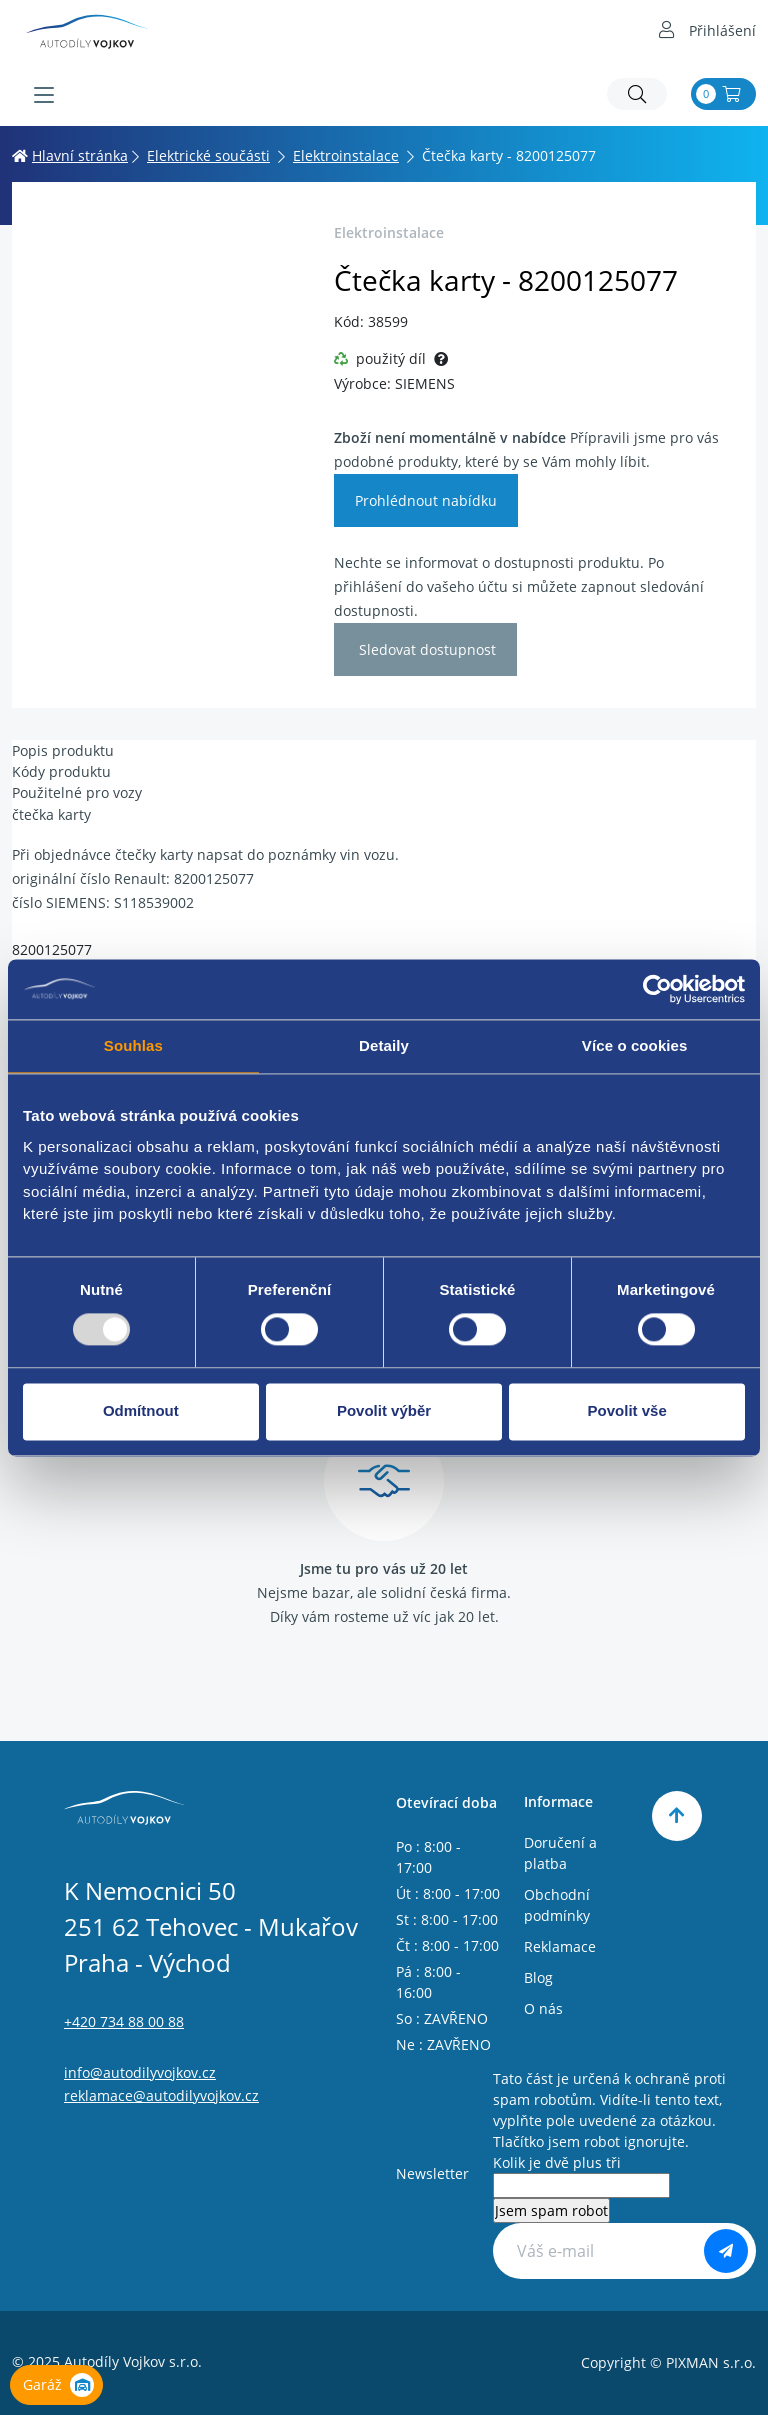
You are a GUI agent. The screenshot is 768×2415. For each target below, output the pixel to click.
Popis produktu (63, 750)
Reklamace (560, 1946)
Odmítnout (141, 1411)
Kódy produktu (61, 771)
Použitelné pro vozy (77, 792)
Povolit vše (627, 1411)
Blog (538, 1977)
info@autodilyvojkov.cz (140, 2072)
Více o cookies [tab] (635, 1045)
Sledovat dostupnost (425, 649)
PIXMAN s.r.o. (711, 2362)
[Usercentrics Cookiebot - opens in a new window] (657, 989)
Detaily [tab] (384, 1045)
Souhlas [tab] (133, 1045)
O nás (543, 2008)
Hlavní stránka (70, 155)
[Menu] (44, 95)
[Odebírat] (726, 2251)
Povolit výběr (384, 1411)
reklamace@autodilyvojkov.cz (161, 2095)
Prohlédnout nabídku (426, 500)
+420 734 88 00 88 (124, 2021)
